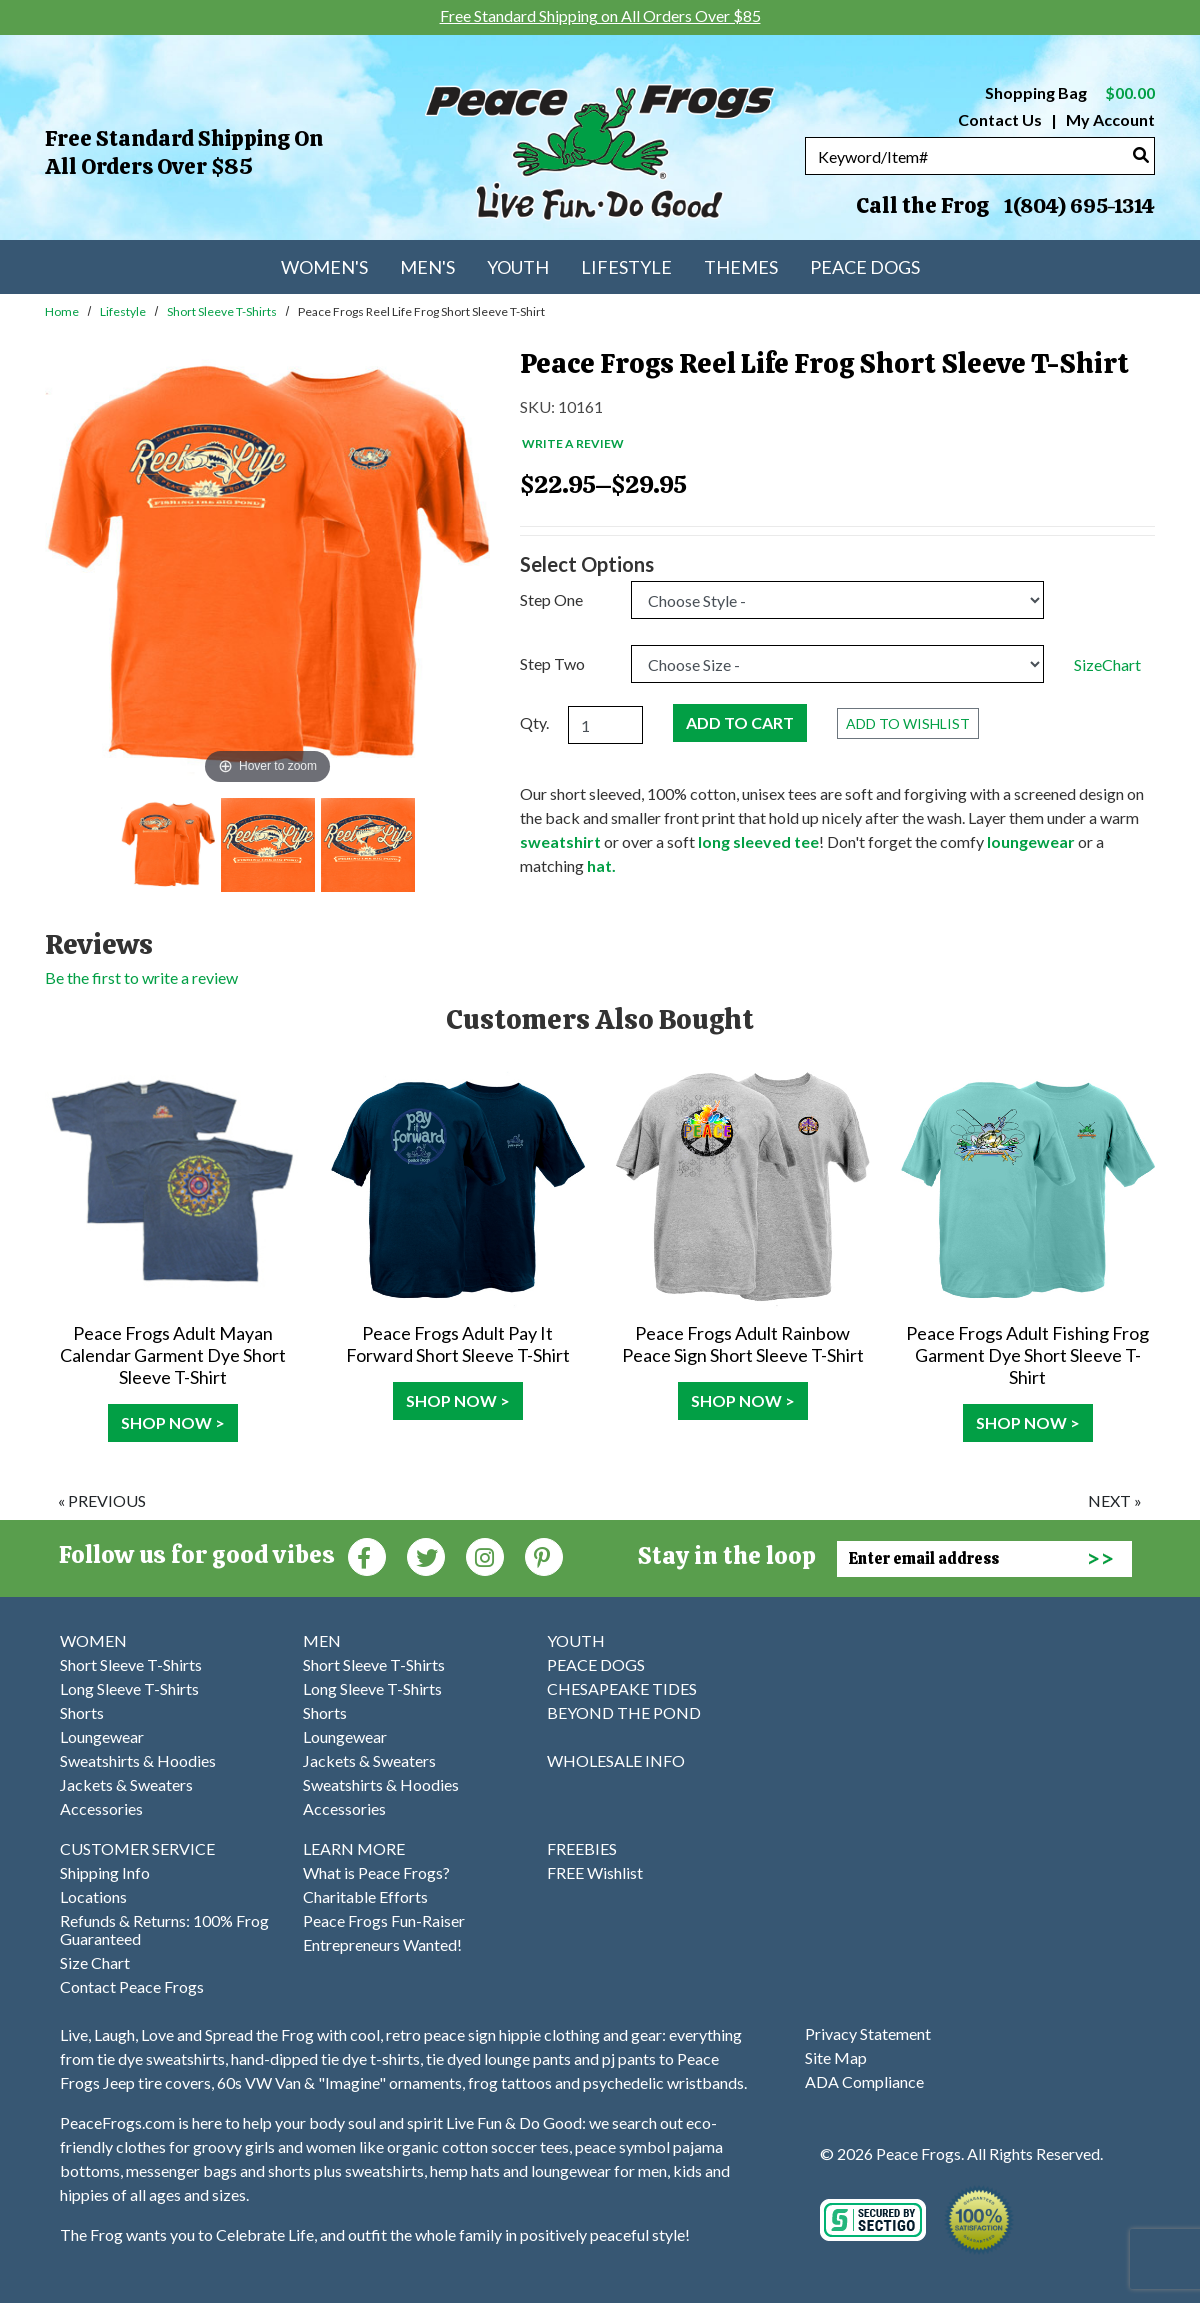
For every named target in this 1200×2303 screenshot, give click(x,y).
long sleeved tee (758, 841)
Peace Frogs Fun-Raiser (384, 1920)
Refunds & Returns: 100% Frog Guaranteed (164, 1929)
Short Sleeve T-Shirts (222, 311)
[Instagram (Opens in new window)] (485, 1555)
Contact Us (1000, 119)
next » (1115, 1500)
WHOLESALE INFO (616, 1760)
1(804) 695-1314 (1079, 206)
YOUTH (576, 1640)
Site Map (836, 2057)
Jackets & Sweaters (126, 1784)
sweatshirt (562, 841)
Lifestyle (123, 311)
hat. (601, 865)
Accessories (101, 1808)
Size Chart (95, 1962)
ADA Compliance (864, 2081)
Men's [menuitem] (427, 267)
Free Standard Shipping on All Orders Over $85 (184, 152)
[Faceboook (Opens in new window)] (367, 1555)
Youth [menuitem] (518, 267)
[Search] (1141, 154)
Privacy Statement (868, 2033)
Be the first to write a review (141, 977)
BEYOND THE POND (624, 1712)
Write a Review (573, 443)
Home (62, 311)
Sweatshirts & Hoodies (138, 1760)
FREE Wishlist (595, 1872)
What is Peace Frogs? (376, 1872)
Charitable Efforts (365, 1896)
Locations (93, 1896)
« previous (102, 1500)
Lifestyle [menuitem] (626, 267)
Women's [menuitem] (324, 267)
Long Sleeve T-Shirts (129, 1688)
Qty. (534, 722)
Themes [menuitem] (741, 267)
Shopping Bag (1070, 92)
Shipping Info (105, 1872)
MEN (322, 1640)
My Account (1109, 119)
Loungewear (102, 1736)
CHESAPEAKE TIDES (622, 1688)
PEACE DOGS (596, 1664)
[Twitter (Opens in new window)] (426, 1555)
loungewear (1031, 841)
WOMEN (93, 1640)
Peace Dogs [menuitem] (865, 267)
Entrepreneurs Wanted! (382, 1944)
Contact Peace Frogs (132, 1986)
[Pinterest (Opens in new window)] (544, 1555)
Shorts (82, 1712)
